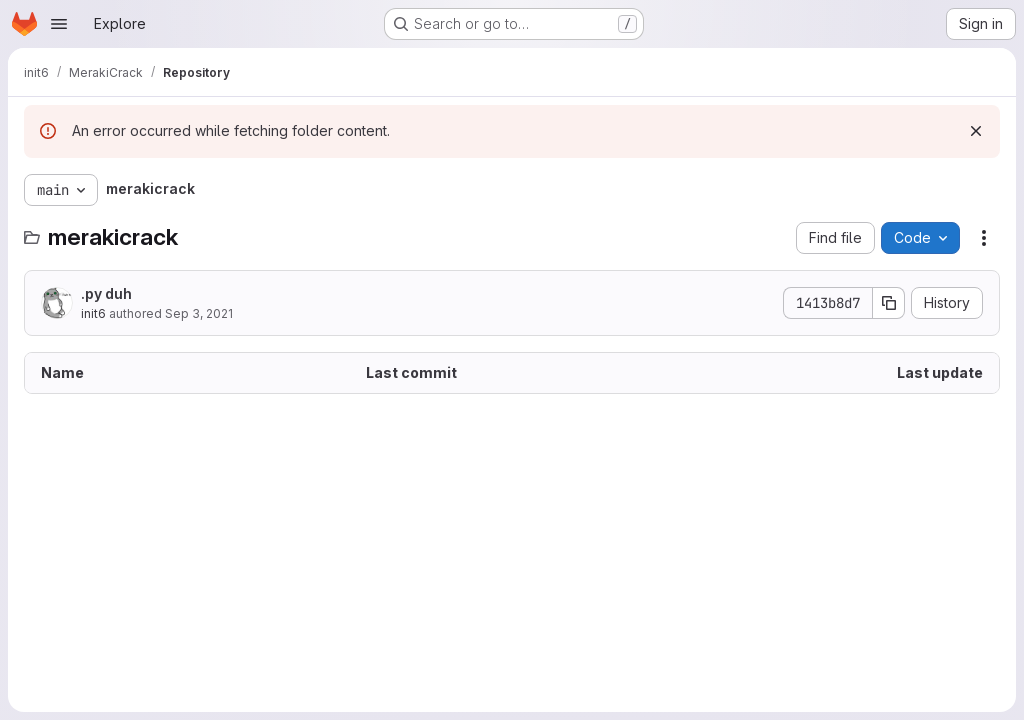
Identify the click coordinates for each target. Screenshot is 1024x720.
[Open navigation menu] (59, 24)
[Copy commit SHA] (889, 303)
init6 (93, 313)
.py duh (106, 293)
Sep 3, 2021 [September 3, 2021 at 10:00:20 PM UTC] (199, 313)
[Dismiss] (976, 131)
